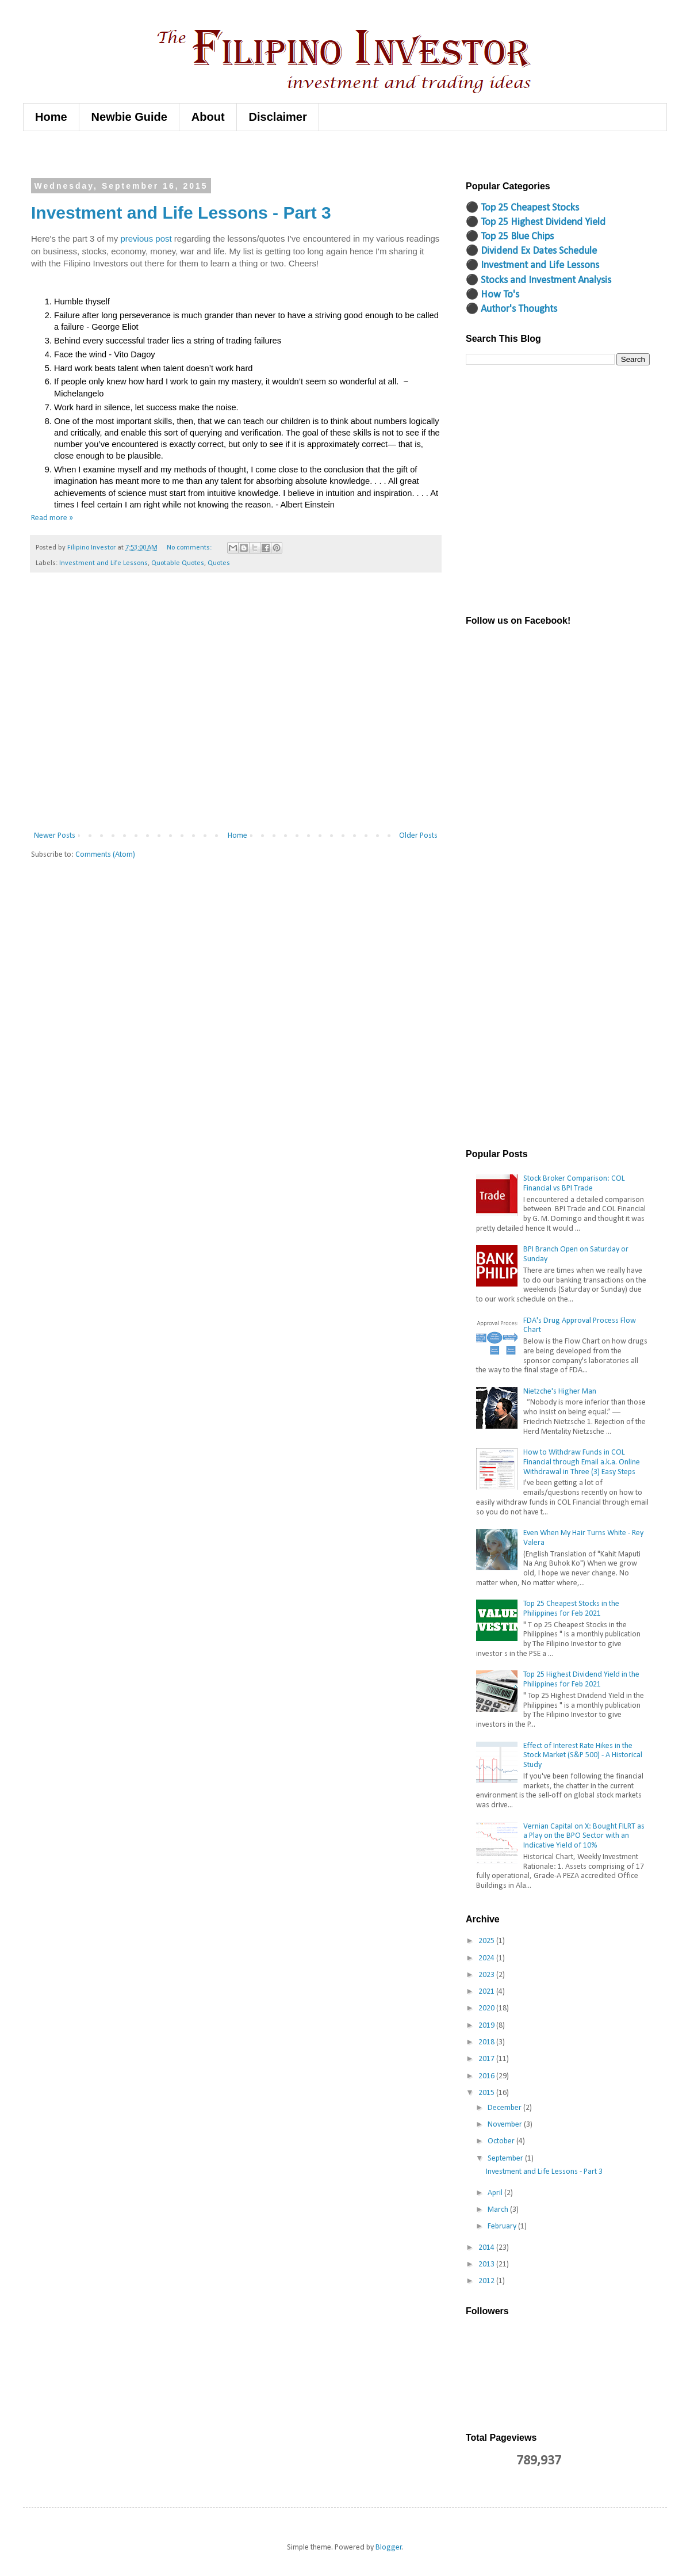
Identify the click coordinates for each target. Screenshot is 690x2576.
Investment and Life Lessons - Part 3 (181, 212)
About (208, 116)
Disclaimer (278, 116)
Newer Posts (54, 835)
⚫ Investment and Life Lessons (532, 265)
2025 (487, 1941)
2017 (487, 2059)
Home (51, 116)
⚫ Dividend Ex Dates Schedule (531, 251)
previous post (145, 238)
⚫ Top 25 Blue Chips (510, 236)
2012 (487, 2281)
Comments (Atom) (105, 854)
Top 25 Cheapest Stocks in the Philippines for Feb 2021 (571, 1609)
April (496, 2193)
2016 (487, 2076)
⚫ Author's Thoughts (511, 309)
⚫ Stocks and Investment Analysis (538, 280)
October (502, 2141)
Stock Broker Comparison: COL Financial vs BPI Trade (574, 1183)
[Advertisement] (108, 706)
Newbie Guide (129, 116)
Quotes (219, 563)
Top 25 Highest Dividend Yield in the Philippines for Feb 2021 (581, 1679)
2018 (487, 2042)
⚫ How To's (492, 294)
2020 (487, 2008)
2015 (487, 2093)
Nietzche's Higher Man (559, 1391)
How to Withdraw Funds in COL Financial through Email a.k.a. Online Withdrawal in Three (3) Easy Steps (581, 1462)
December (505, 2108)
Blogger (388, 2547)
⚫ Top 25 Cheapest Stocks (522, 208)
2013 (487, 2264)
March (499, 2209)
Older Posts (418, 835)
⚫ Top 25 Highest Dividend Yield (535, 222)
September (506, 2158)
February (503, 2226)
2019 (487, 2025)
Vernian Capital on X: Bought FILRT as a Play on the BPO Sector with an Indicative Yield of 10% (584, 1836)
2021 (487, 1991)
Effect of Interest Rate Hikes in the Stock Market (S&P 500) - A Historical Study (582, 1756)
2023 (487, 1975)
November (506, 2124)
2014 (487, 2247)
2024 (487, 1958)
